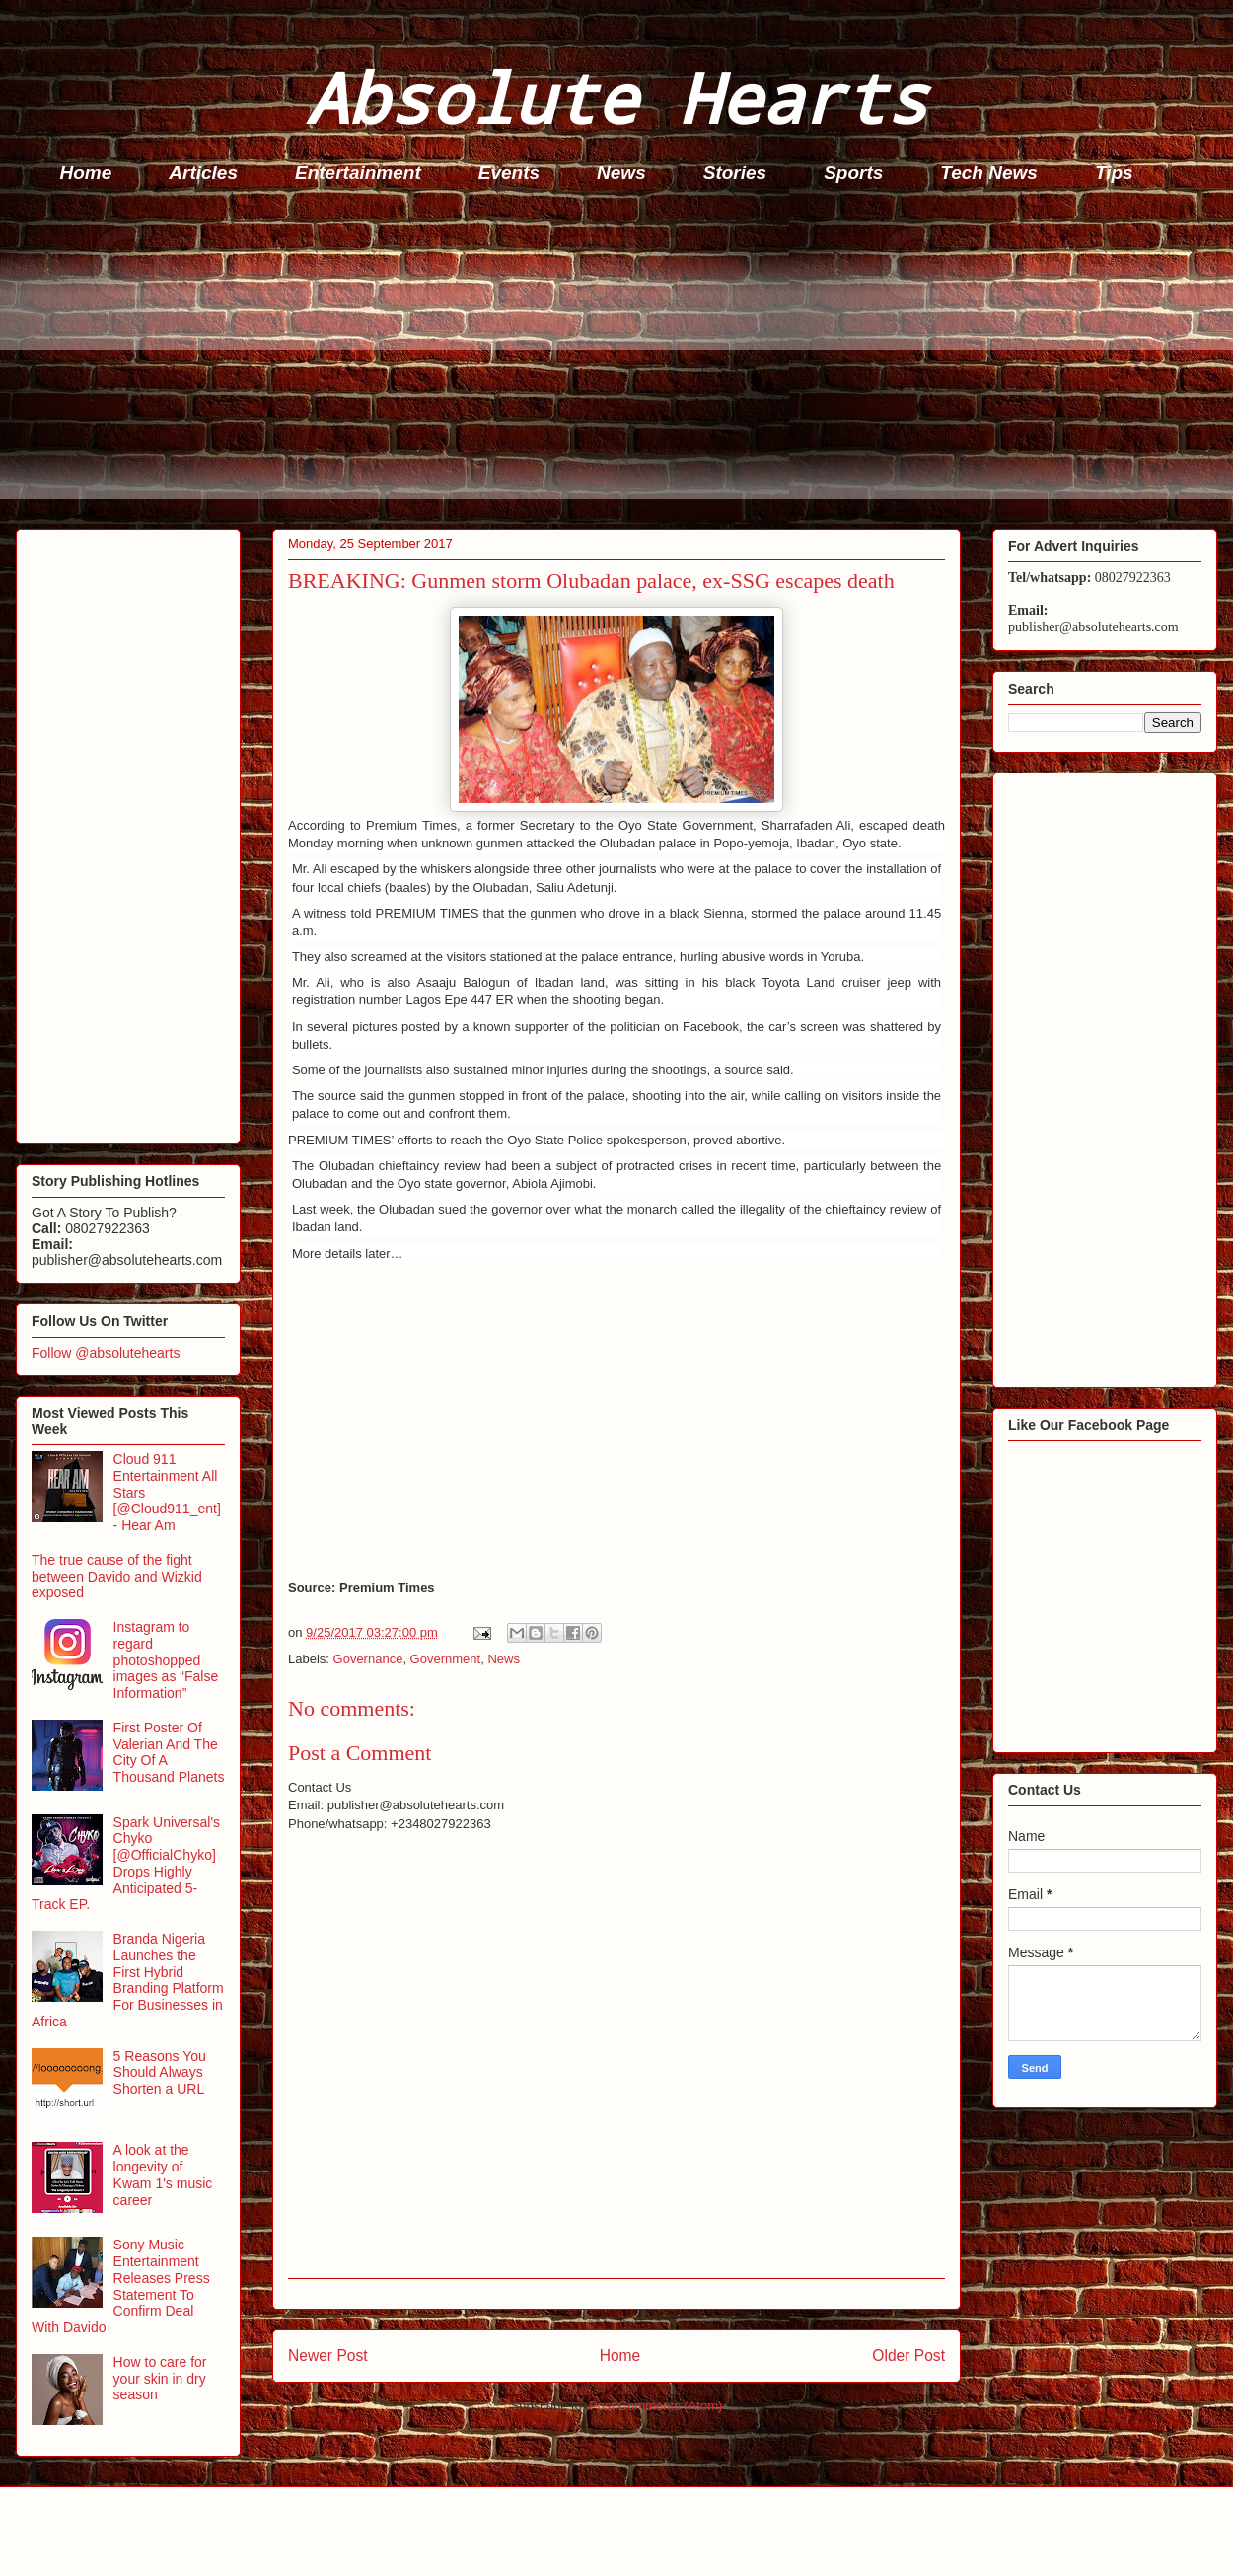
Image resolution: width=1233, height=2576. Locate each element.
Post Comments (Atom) (655, 2405)
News (621, 172)
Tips (1114, 172)
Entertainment (358, 172)
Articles (203, 172)
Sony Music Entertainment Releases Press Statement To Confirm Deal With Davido (121, 2286)
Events (509, 172)
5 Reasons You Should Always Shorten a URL (159, 2073)
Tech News (989, 172)
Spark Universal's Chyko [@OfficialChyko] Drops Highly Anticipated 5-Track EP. (126, 1863)
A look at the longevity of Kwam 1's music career (163, 2174)
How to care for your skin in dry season (160, 2378)
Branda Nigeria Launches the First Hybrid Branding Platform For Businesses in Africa (128, 1980)
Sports (853, 172)
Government (445, 1659)
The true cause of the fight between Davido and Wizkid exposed (117, 1576)
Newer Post (328, 2355)
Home (86, 172)
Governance (368, 1659)
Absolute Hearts (616, 97)
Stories (734, 172)
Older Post (908, 2355)
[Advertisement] (622, 361)
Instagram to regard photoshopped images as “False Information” (166, 1660)
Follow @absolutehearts (106, 1353)
